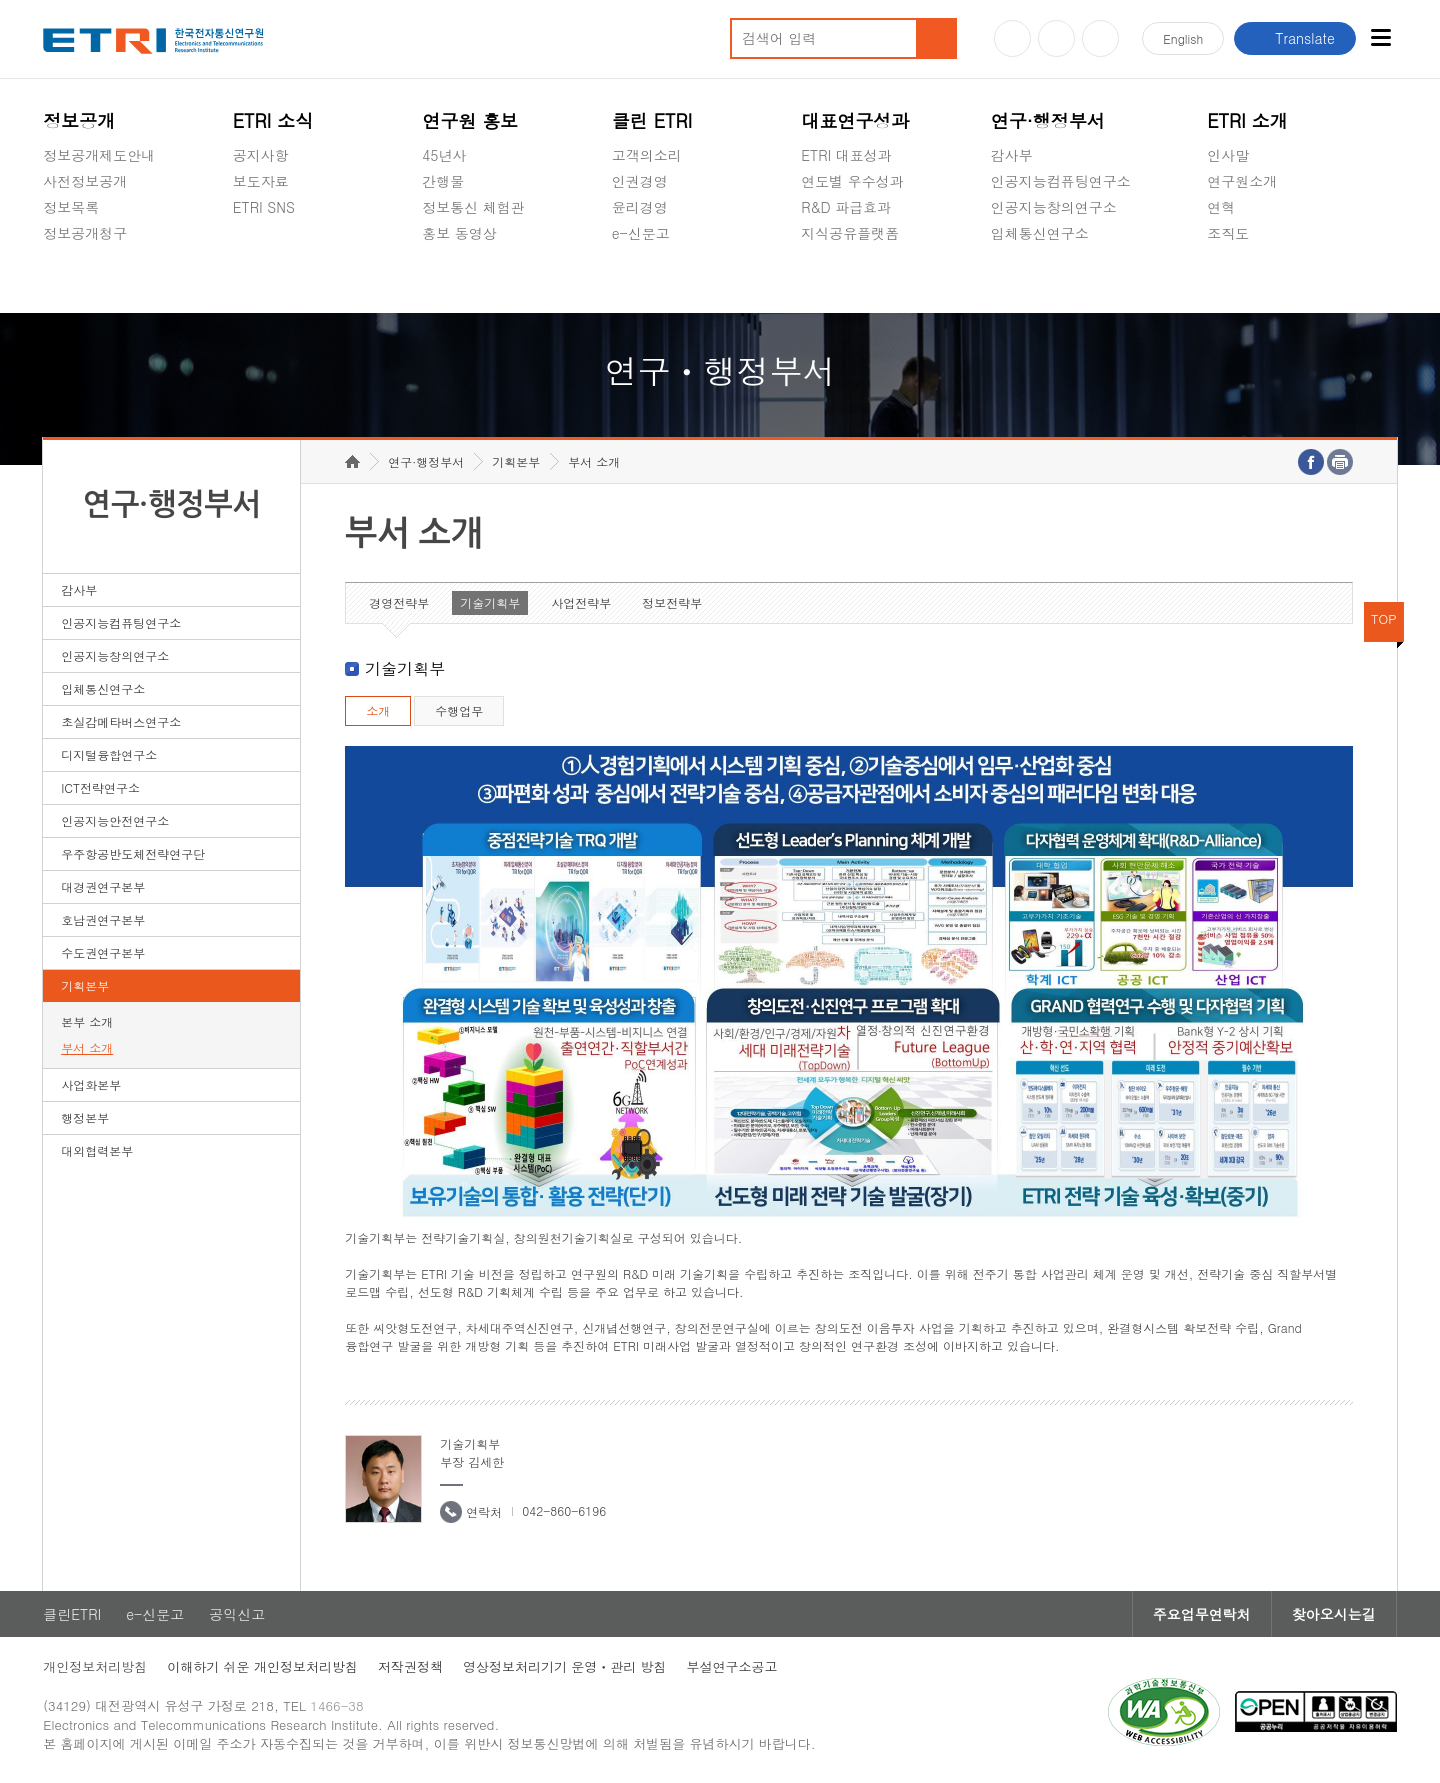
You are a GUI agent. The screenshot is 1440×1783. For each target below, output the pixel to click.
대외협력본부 (97, 1150)
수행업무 (459, 710)
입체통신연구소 (1040, 233)
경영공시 (71, 280)
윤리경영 (640, 207)
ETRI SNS (264, 207)
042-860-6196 (564, 1510)
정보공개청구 (85, 233)
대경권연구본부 (103, 886)
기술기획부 (490, 602)
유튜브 (1012, 38)
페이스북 (1100, 38)
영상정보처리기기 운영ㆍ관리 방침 (565, 1666)
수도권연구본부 (103, 952)
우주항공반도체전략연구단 (133, 853)
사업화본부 (91, 1084)
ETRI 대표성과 (846, 155)
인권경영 (640, 181)
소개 (378, 710)
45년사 (444, 155)
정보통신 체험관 (473, 207)
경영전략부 (399, 602)
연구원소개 (1242, 181)
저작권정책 (410, 1666)
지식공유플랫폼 (850, 233)
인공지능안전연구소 (115, 820)
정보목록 (71, 207)
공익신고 (640, 280)
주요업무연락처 (1202, 1614)
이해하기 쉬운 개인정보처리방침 (262, 1666)
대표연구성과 (855, 120)
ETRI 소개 (1247, 120)
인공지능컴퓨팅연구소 (1061, 181)
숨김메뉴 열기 (53, 257)
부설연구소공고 (732, 1666)
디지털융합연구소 (109, 754)
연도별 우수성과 (852, 181)
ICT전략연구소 (100, 787)
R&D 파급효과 (846, 207)
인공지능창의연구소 (1054, 207)
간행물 (443, 181)
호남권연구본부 (103, 919)
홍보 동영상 (459, 233)
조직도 (1228, 233)
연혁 (1221, 207)
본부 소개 (87, 1021)
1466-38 (336, 1705)
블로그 (1056, 38)
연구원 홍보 (470, 120)
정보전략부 (672, 602)
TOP (1384, 618)
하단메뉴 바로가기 (0, 0)
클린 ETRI (652, 120)
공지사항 (261, 155)
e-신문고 (641, 233)
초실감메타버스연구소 (1061, 280)
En (1183, 38)
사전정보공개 (85, 181)
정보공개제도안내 (99, 155)
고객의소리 (647, 155)
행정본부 (85, 1117)
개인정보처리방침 (95, 1666)
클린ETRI (72, 1614)
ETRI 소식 (273, 120)
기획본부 (85, 985)
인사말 (1228, 155)
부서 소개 (87, 1047)
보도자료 (261, 181)
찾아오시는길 (1334, 1614)
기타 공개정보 (1251, 280)
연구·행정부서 (1048, 120)
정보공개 (79, 120)
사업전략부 (581, 602)
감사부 (1012, 155)
